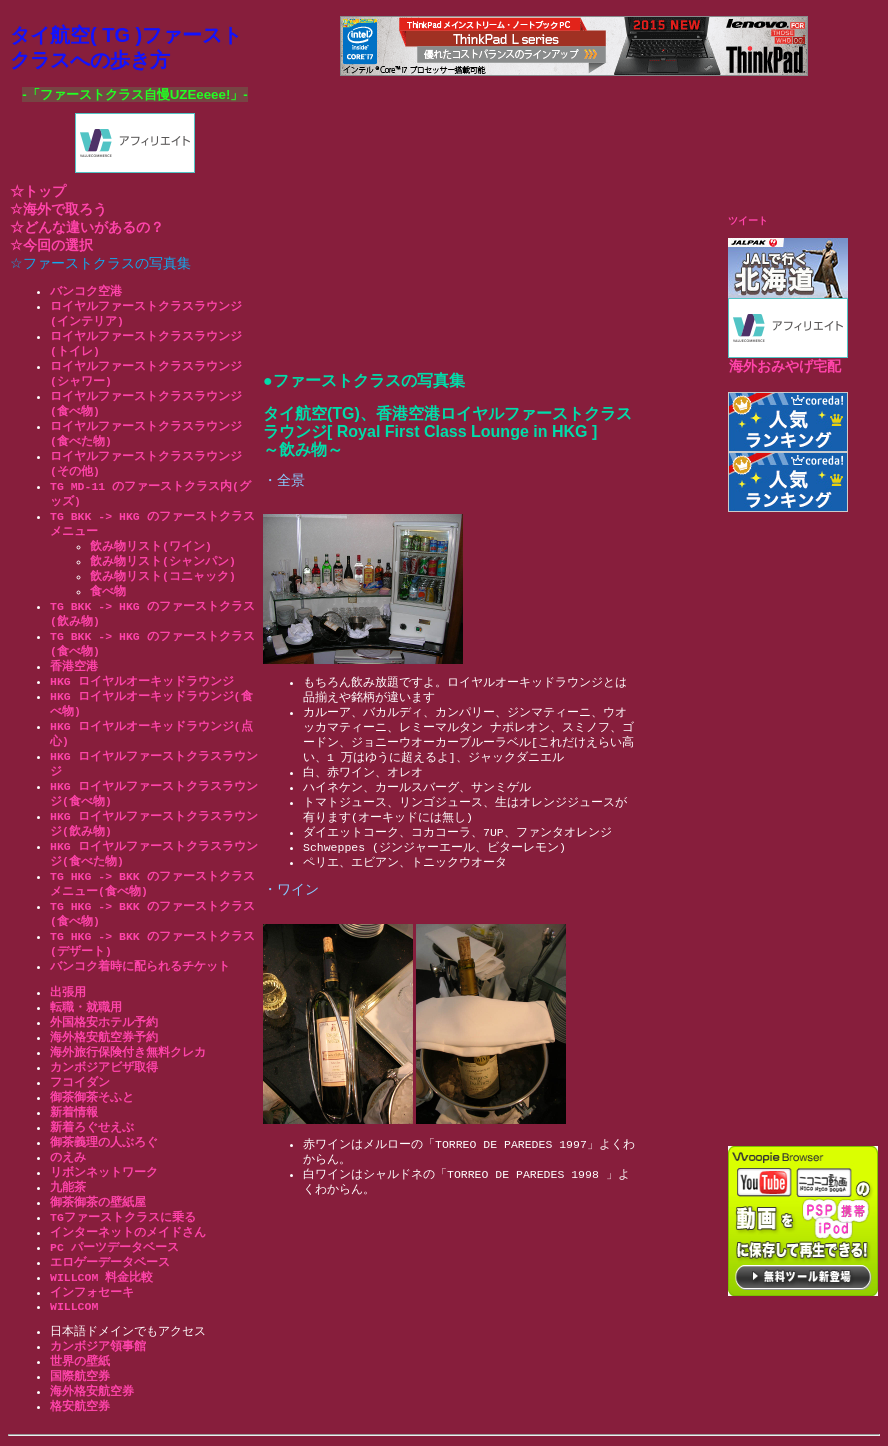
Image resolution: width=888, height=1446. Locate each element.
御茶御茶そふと (92, 1097)
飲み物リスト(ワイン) (151, 546)
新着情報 (74, 1112)
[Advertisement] (808, 828)
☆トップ (38, 191)
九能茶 (68, 1187)
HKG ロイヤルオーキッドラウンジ (142, 681)
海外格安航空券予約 (104, 1037)
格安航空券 (80, 1406)
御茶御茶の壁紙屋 (98, 1202)
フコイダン (80, 1082)
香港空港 (74, 666)
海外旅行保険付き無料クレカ (128, 1052)
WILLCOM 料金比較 (101, 1277)
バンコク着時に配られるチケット (140, 966)
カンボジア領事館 (98, 1346)
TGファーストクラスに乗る (123, 1217)
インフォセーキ (92, 1292)
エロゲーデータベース (110, 1262)
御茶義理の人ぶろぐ (104, 1142)
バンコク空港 (86, 291)
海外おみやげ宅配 (784, 366)
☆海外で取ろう (58, 209)
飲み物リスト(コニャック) (163, 576)
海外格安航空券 (92, 1391)
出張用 (68, 992)
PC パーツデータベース (114, 1247)
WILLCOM (74, 1306)
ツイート (748, 220)
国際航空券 (80, 1376)
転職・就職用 (86, 1007)
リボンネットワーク (104, 1172)
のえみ (68, 1157)
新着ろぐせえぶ (92, 1127)
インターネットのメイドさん (128, 1232)
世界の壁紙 (80, 1361)
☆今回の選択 (51, 245)
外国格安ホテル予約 (104, 1022)
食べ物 (108, 591)
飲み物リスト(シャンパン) (163, 561)
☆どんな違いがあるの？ (87, 227)
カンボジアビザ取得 (104, 1067)
